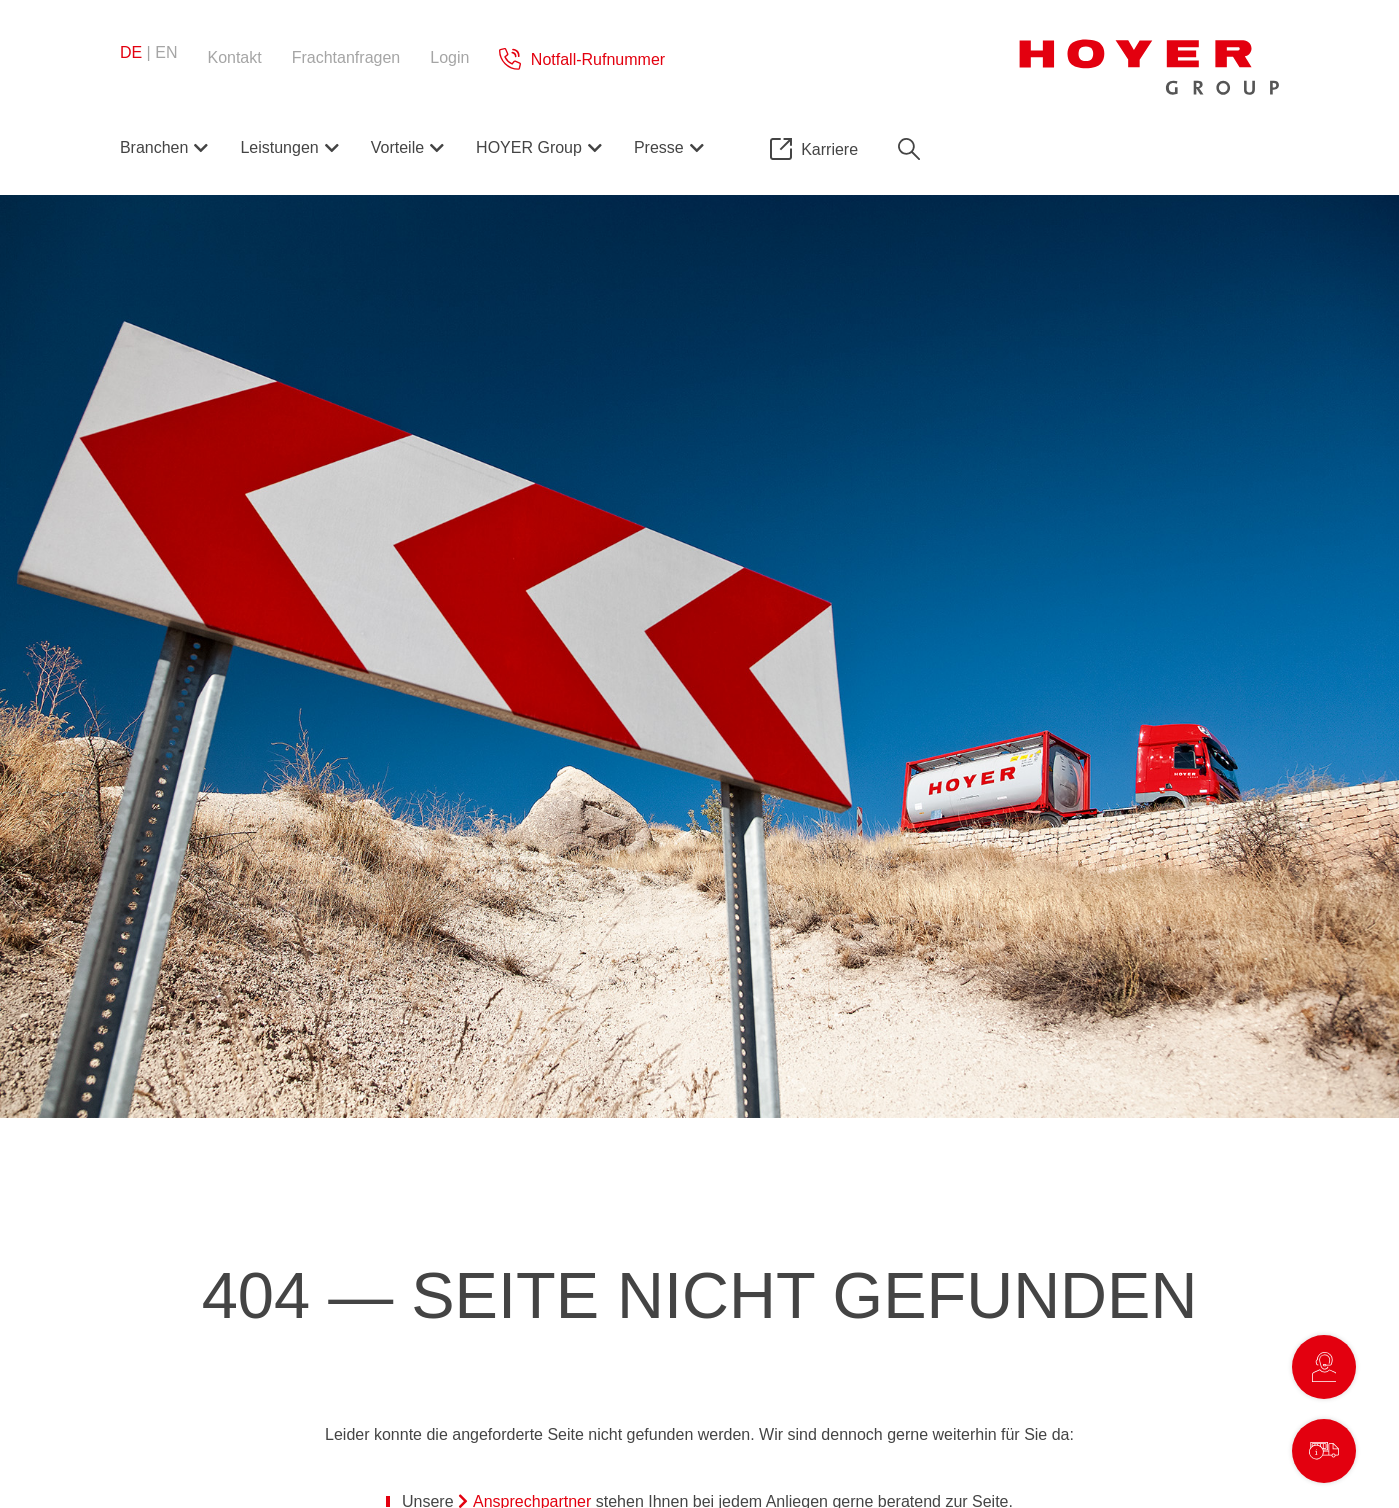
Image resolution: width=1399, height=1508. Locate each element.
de (131, 52)
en (166, 52)
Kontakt (234, 57)
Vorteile (397, 147)
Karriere (829, 149)
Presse (659, 147)
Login (449, 57)
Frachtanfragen (346, 57)
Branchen (154, 147)
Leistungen (279, 147)
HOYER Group (529, 147)
